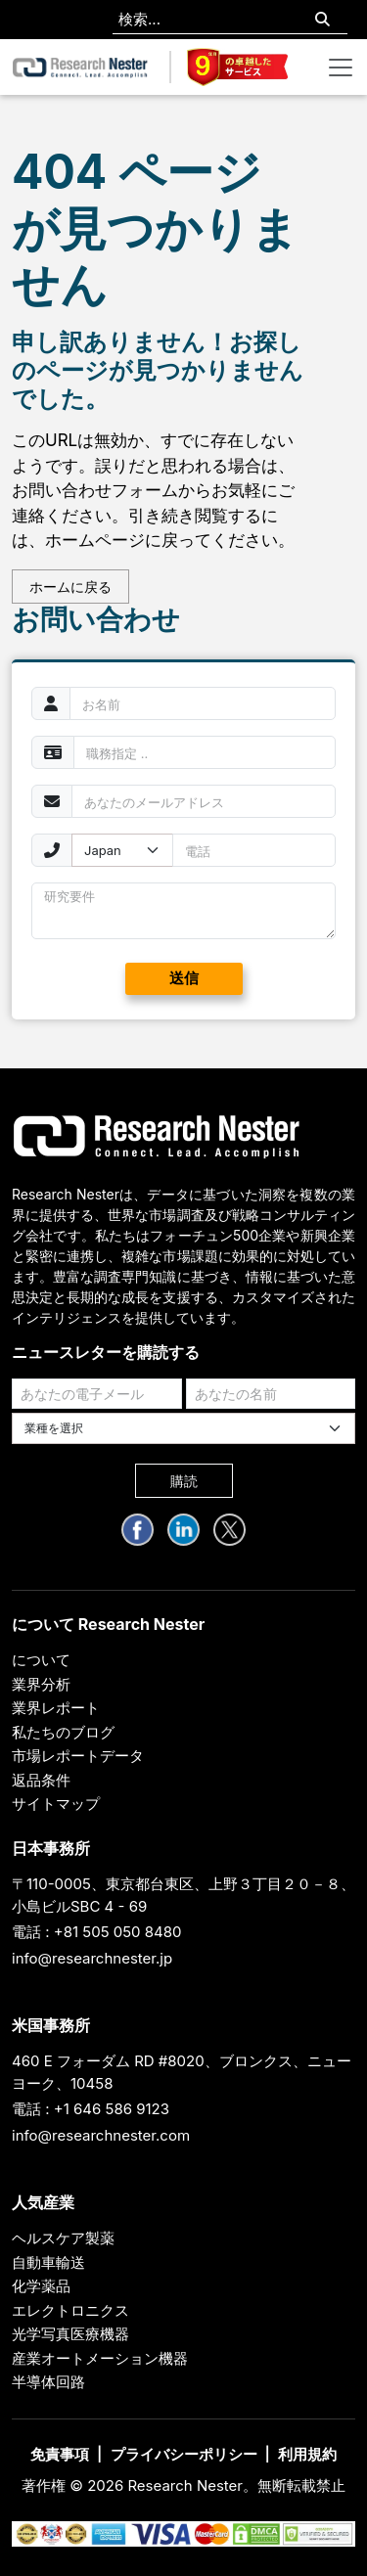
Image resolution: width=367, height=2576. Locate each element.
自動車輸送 (48, 2262)
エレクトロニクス (70, 2310)
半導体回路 (48, 2382)
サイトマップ (56, 1803)
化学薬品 (41, 2286)
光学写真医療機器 (70, 2334)
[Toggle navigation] (340, 67)
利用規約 (307, 2454)
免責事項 (59, 2454)
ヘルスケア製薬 (63, 2238)
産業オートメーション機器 (100, 2358)
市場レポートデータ (78, 1755)
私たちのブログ (63, 1732)
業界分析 (41, 1684)
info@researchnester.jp (92, 1958)
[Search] (322, 20)
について (41, 1659)
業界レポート (56, 1707)
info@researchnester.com (101, 2135)
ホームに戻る (70, 586)
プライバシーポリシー (184, 2454)
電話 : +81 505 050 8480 (97, 1931)
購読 (184, 1480)
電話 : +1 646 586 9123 (90, 2109)
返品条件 (41, 1780)
